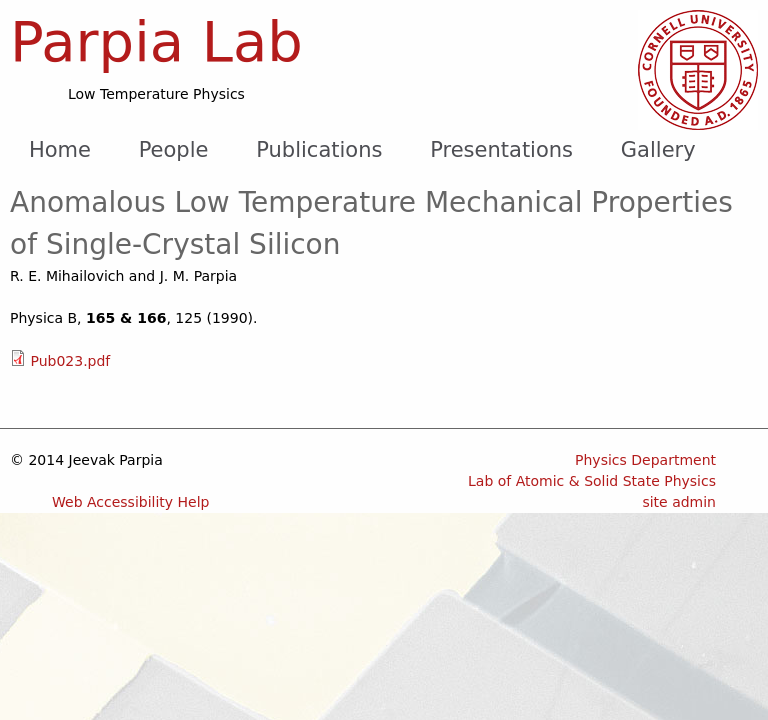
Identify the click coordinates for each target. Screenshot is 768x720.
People (174, 150)
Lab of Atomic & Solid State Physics (592, 481)
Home (60, 150)
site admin (679, 502)
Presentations (501, 150)
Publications (319, 150)
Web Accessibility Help (131, 502)
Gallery (658, 150)
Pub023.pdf (70, 361)
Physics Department (645, 460)
